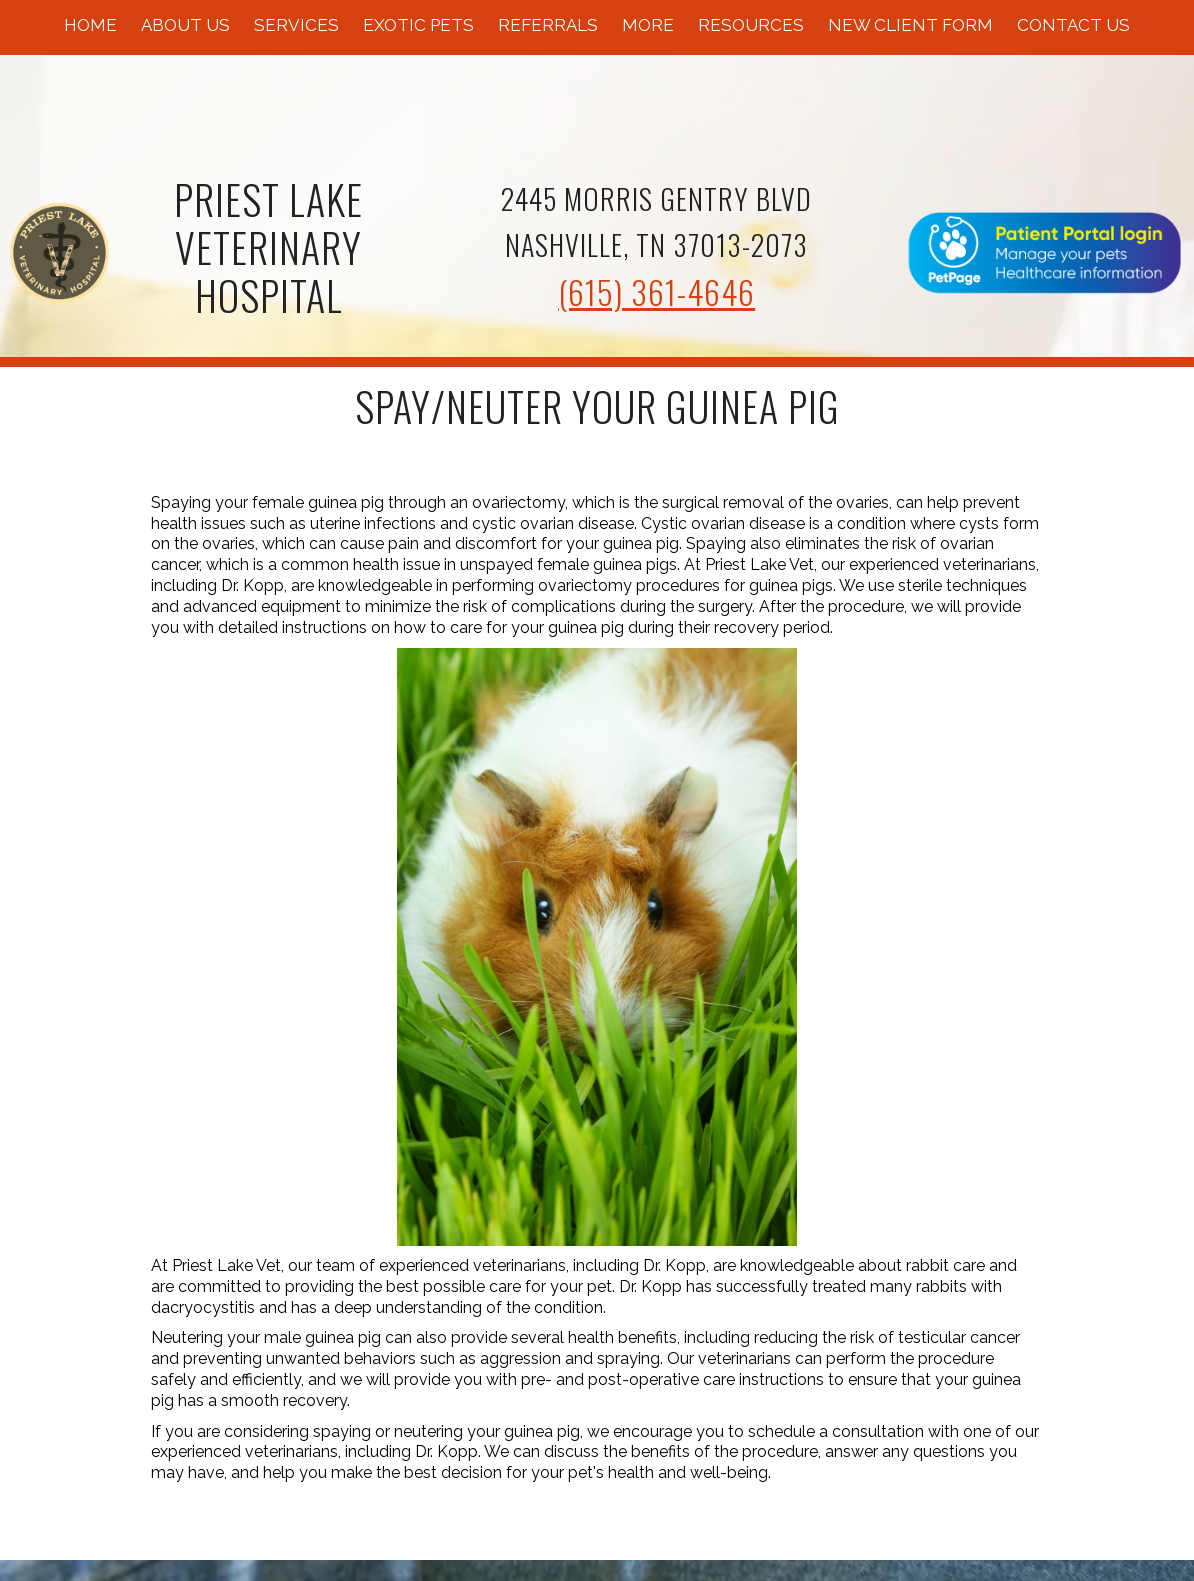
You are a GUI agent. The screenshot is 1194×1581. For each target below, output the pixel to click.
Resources (751, 25)
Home (90, 25)
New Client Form (910, 25)
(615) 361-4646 (656, 291)
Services (296, 25)
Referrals (548, 25)
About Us (185, 25)
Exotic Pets (418, 25)
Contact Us (1073, 25)
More (648, 25)
